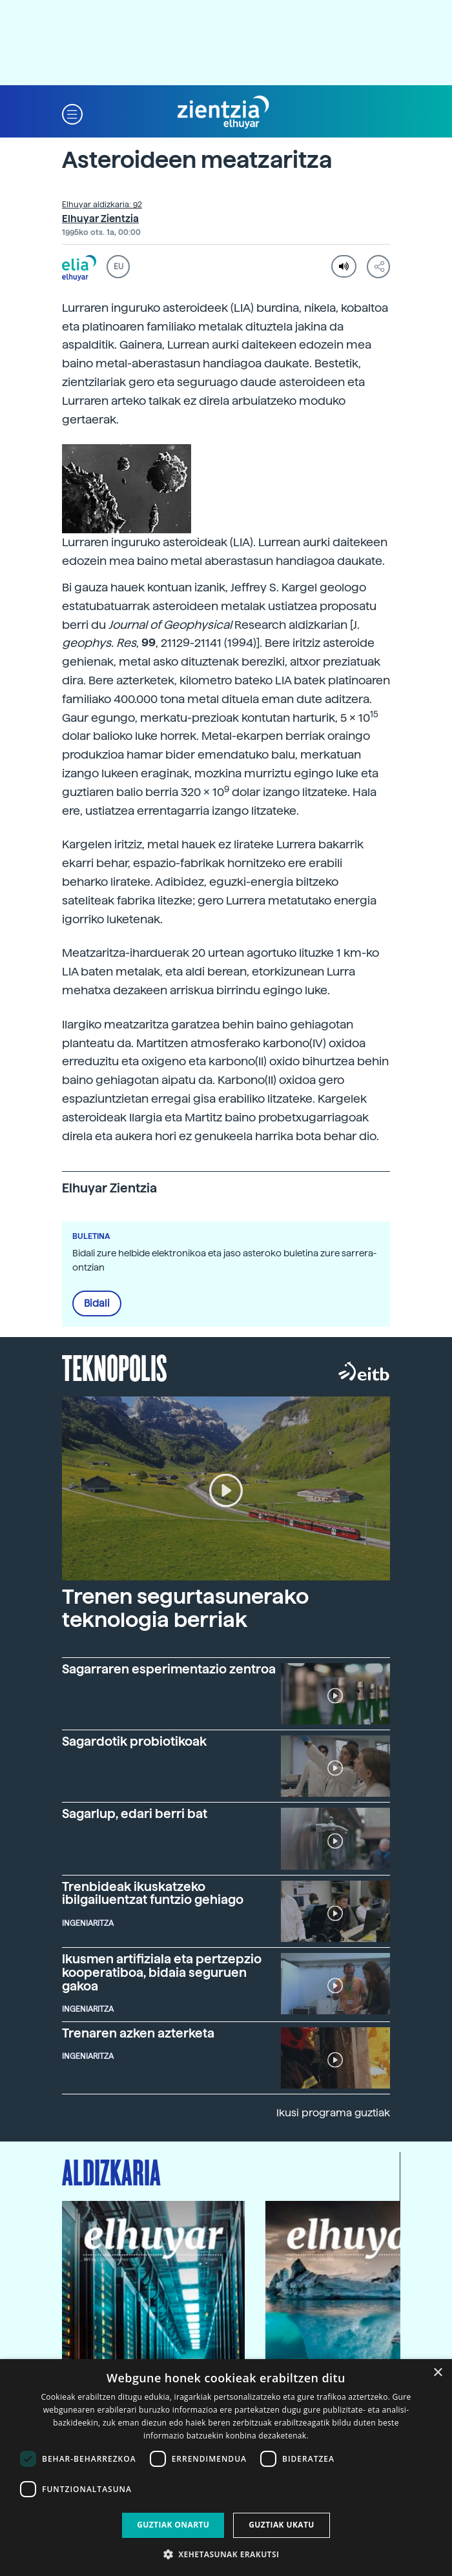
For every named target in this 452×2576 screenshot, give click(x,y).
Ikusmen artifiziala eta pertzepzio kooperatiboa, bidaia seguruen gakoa (162, 1973)
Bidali (97, 1303)
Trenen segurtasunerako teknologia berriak (185, 1607)
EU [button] (118, 266)
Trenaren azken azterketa (138, 2033)
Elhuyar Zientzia (100, 219)
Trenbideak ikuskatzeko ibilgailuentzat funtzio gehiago (152, 1893)
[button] (72, 112)
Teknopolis (114, 1367)
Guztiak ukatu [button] (281, 2524)
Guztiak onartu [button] (173, 2524)
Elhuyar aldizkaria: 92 (102, 204)
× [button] (437, 2373)
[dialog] (226, 2467)
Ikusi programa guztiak (333, 2113)
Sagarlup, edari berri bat (134, 1813)
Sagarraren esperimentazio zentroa (169, 1669)
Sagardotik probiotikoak (134, 1741)
